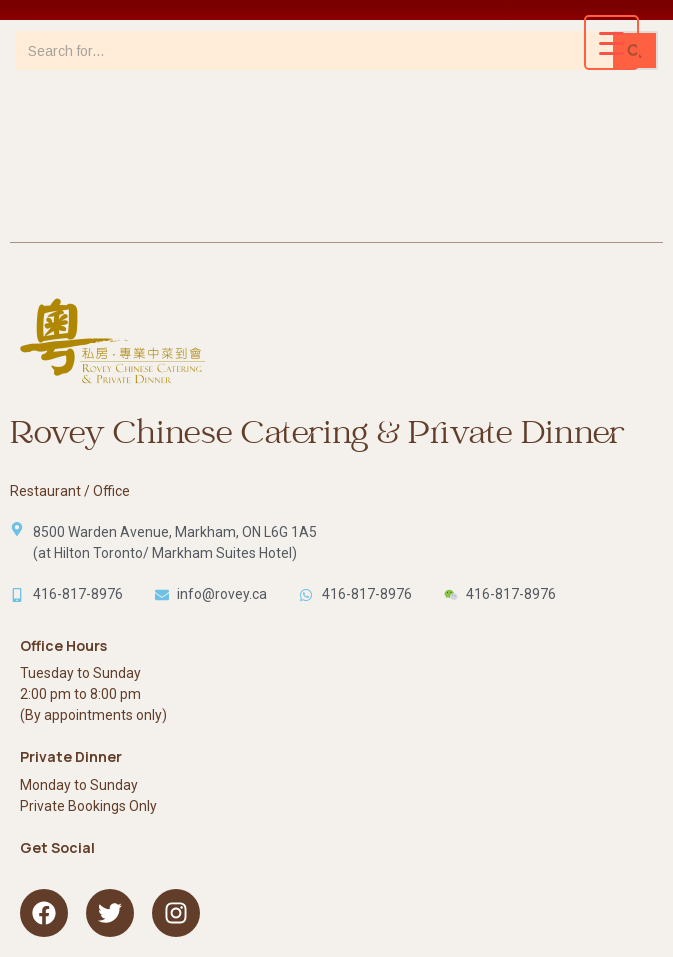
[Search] (314, 50)
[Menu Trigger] (611, 42)
